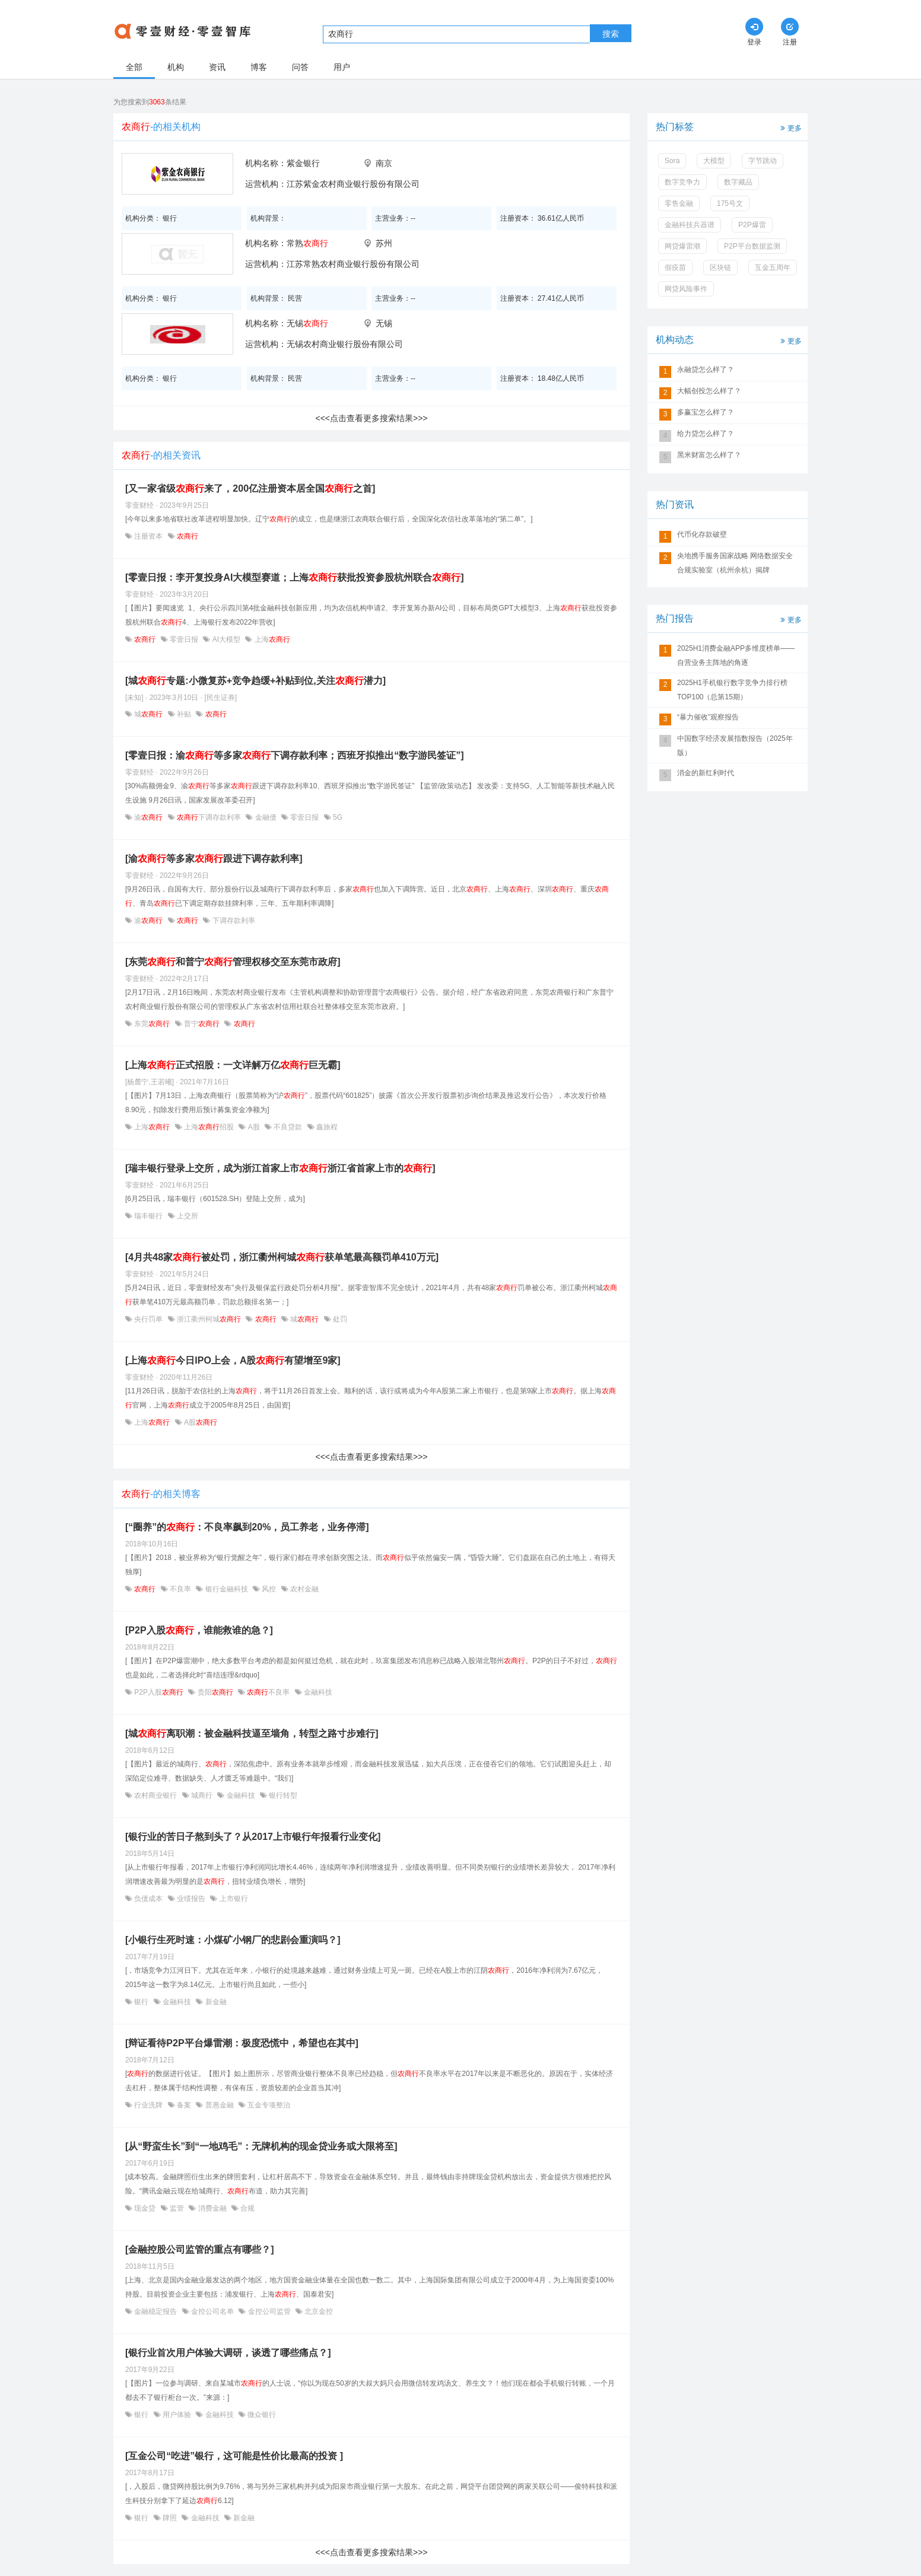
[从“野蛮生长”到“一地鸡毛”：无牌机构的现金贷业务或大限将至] (261, 2146)
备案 (184, 2105)
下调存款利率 (209, 817)
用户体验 (177, 2415)
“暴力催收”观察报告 (708, 717)
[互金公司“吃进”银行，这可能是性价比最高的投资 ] (234, 2456)
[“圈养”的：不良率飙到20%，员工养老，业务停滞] (247, 1527)
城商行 (202, 1795)
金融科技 (317, 1692)
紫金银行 (303, 163)
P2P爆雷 (752, 225)
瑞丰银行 (148, 1216)
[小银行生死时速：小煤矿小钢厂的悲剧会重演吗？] (233, 1940)
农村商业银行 (155, 1795)
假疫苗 (675, 267)
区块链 (720, 267)
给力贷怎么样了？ (705, 433)
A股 (254, 1127)
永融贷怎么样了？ (705, 369)
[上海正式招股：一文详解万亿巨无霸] (233, 1065)
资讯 (217, 67)
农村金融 (303, 1589)
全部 (134, 67)
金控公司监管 (269, 2311)
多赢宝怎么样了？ (705, 412)
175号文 (730, 203)
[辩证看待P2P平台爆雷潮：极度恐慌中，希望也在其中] (241, 2043)
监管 (177, 2208)
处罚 (339, 1319)
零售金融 (679, 203)
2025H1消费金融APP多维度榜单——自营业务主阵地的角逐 (736, 655)
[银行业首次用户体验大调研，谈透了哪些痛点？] (228, 2353)
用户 (342, 67)
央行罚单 (148, 1319)
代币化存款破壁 (702, 534)
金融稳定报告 (155, 2311)
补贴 (184, 714)
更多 (790, 127)
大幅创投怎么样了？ (709, 391)
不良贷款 (288, 1127)
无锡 (307, 323)
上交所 (186, 1216)
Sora (672, 161)
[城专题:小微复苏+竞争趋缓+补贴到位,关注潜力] (255, 681)
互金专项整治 (268, 2105)
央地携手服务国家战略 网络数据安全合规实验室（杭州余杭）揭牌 (735, 563)
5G (336, 817)
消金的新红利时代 (705, 773)
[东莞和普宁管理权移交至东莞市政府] (233, 962)
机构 (175, 67)
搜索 (610, 34)
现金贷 (145, 2208)
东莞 (152, 1024)
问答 (300, 67)
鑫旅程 (326, 1127)
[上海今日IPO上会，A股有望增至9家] (233, 1360)
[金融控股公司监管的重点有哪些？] (199, 2249)
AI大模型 (226, 639)
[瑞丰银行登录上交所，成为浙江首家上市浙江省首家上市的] (280, 1168)
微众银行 (261, 2415)
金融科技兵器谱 (689, 225)
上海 (271, 639)
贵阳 (215, 1692)
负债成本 (148, 1898)
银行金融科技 (226, 1589)
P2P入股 (158, 1692)
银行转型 (282, 1795)
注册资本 (148, 536)
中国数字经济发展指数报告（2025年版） (735, 745)
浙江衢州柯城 (209, 1319)
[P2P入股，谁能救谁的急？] (199, 1630)
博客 (258, 67)
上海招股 (209, 1127)
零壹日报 (184, 639)
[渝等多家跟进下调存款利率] (214, 859)
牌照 (170, 2518)
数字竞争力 (682, 182)
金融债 (265, 817)
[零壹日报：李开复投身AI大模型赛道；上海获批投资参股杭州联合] (294, 577)
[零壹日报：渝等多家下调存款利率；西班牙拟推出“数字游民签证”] (294, 755)
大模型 (714, 161)
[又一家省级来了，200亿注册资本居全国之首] (250, 488)
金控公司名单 (212, 2311)
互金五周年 (772, 267)
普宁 (202, 1024)
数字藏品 (738, 182)
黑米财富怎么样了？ (709, 455)
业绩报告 (191, 1898)
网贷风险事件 (686, 289)
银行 (141, 2002)
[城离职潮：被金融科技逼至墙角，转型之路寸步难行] (252, 1733)
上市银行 (232, 1898)
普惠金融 (219, 2105)
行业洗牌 (148, 2105)
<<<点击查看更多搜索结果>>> (371, 418)
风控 (269, 1589)
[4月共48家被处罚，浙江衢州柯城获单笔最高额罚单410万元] (282, 1257)
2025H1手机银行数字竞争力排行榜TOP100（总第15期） (732, 690)
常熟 (307, 243)
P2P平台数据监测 (752, 246)
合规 (247, 2208)
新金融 (214, 2002)
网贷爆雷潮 (682, 246)
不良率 (180, 1589)
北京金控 (318, 2311)
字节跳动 (762, 161)
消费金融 (212, 2208)
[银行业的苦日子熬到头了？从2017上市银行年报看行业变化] (252, 1837)
